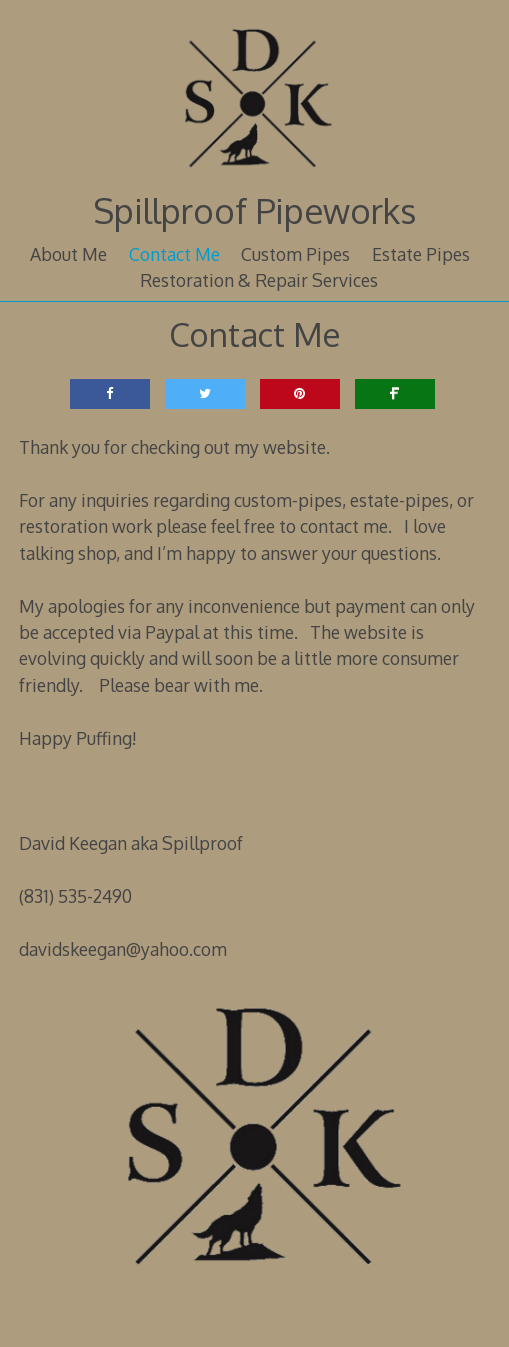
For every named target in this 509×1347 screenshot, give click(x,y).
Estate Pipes (421, 254)
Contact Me (174, 254)
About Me (68, 254)
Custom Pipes (295, 254)
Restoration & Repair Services (259, 280)
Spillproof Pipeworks (254, 210)
